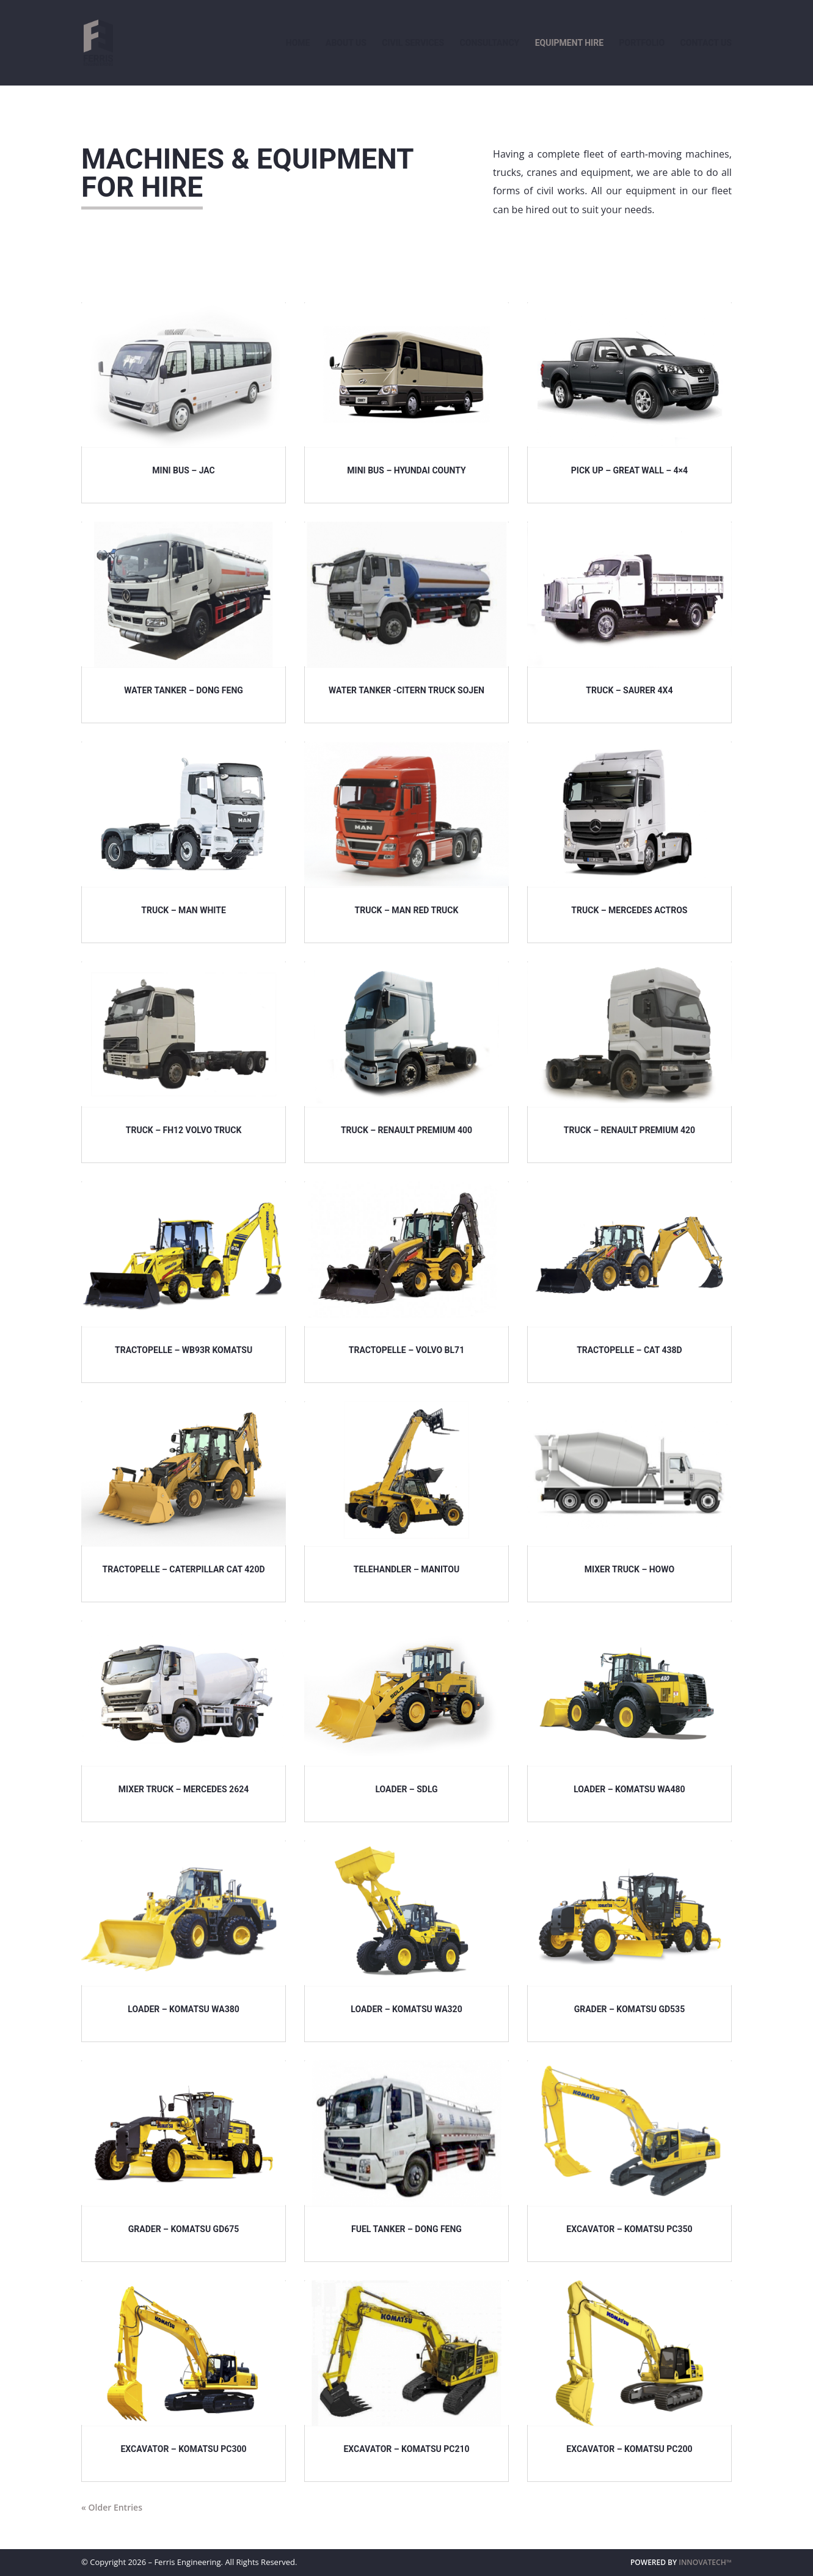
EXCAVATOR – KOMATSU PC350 (629, 2229)
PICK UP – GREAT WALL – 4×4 (629, 470)
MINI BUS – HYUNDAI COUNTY (406, 470)
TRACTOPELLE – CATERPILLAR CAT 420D (184, 1569)
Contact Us (706, 43)
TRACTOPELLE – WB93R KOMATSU (183, 1350)
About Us (346, 43)
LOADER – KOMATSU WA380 (183, 2009)
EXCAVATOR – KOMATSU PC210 (406, 2449)
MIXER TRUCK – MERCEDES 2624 (183, 1789)
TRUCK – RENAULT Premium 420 (629, 1130)
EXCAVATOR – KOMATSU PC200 (629, 2449)
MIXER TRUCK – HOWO (629, 1569)
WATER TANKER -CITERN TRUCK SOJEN (406, 690)
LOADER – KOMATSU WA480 (629, 1789)
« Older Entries (111, 2507)
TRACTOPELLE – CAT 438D (629, 1350)
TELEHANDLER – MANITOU (407, 1569)
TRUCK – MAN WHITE (183, 910)
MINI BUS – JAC (183, 470)
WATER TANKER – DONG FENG (183, 690)
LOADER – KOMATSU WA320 (406, 2009)
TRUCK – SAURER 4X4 (629, 690)
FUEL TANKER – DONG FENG (406, 2229)
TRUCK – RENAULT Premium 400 (406, 1130)
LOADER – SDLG (406, 1789)
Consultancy (490, 43)
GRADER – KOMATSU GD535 (629, 2009)
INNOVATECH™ (705, 2562)
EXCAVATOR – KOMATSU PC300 (183, 2449)
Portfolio (642, 43)
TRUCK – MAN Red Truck (407, 910)
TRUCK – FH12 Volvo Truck (184, 1130)
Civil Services (413, 43)
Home (298, 43)
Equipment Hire (569, 43)
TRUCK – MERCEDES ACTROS (629, 910)
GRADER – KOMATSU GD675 (183, 2229)
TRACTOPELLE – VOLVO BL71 (406, 1350)
